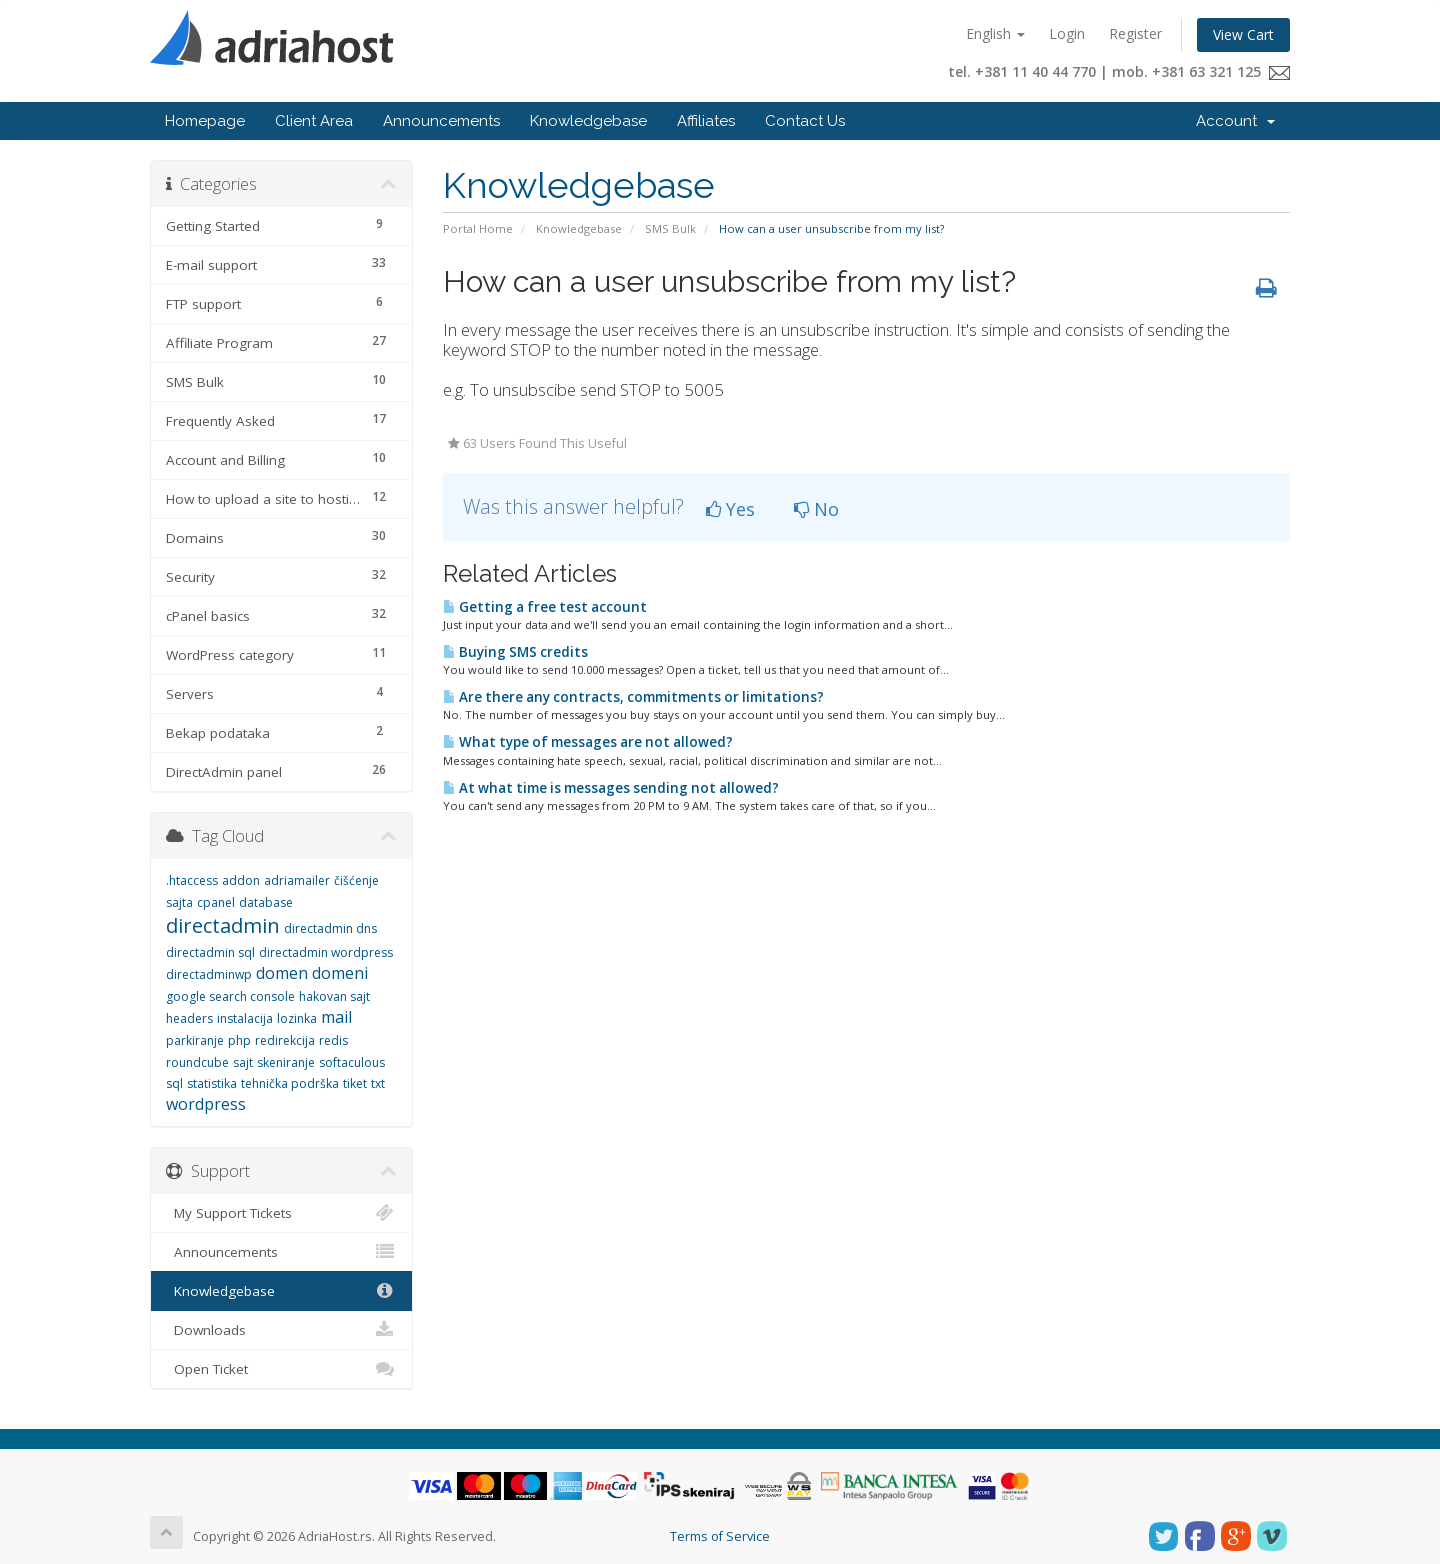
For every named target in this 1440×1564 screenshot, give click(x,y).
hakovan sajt (334, 996)
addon (241, 880)
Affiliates (706, 121)
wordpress (206, 1104)
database (266, 902)
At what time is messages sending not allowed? (611, 788)
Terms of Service (720, 1536)
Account (1235, 121)
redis (333, 1040)
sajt (243, 1062)
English (995, 33)
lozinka (297, 1018)
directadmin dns (330, 928)
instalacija (245, 1018)
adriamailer (297, 880)
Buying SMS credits (515, 652)
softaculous (352, 1062)
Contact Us (805, 121)
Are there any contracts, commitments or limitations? (633, 697)
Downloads (281, 1330)
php (239, 1040)
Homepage (205, 121)
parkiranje (195, 1040)
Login (1067, 33)
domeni (340, 973)
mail (336, 1017)
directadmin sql (210, 952)
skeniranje (286, 1062)
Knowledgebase (588, 121)
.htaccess (192, 880)
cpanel (216, 902)
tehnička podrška (290, 1083)
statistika (212, 1083)
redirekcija (285, 1040)
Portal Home (478, 228)
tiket (355, 1083)
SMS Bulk (670, 228)
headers (189, 1018)
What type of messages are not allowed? (588, 742)
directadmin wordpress (326, 952)
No (816, 509)
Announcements (441, 121)
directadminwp (209, 974)
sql (174, 1083)
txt (378, 1083)
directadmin (223, 925)
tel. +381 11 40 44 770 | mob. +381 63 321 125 (1119, 71)
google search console (230, 996)
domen (282, 973)
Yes (730, 509)
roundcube (197, 1062)
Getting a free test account (545, 607)
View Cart (1243, 34)
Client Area (314, 121)
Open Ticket (281, 1369)
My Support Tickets (281, 1213)
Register (1135, 33)
